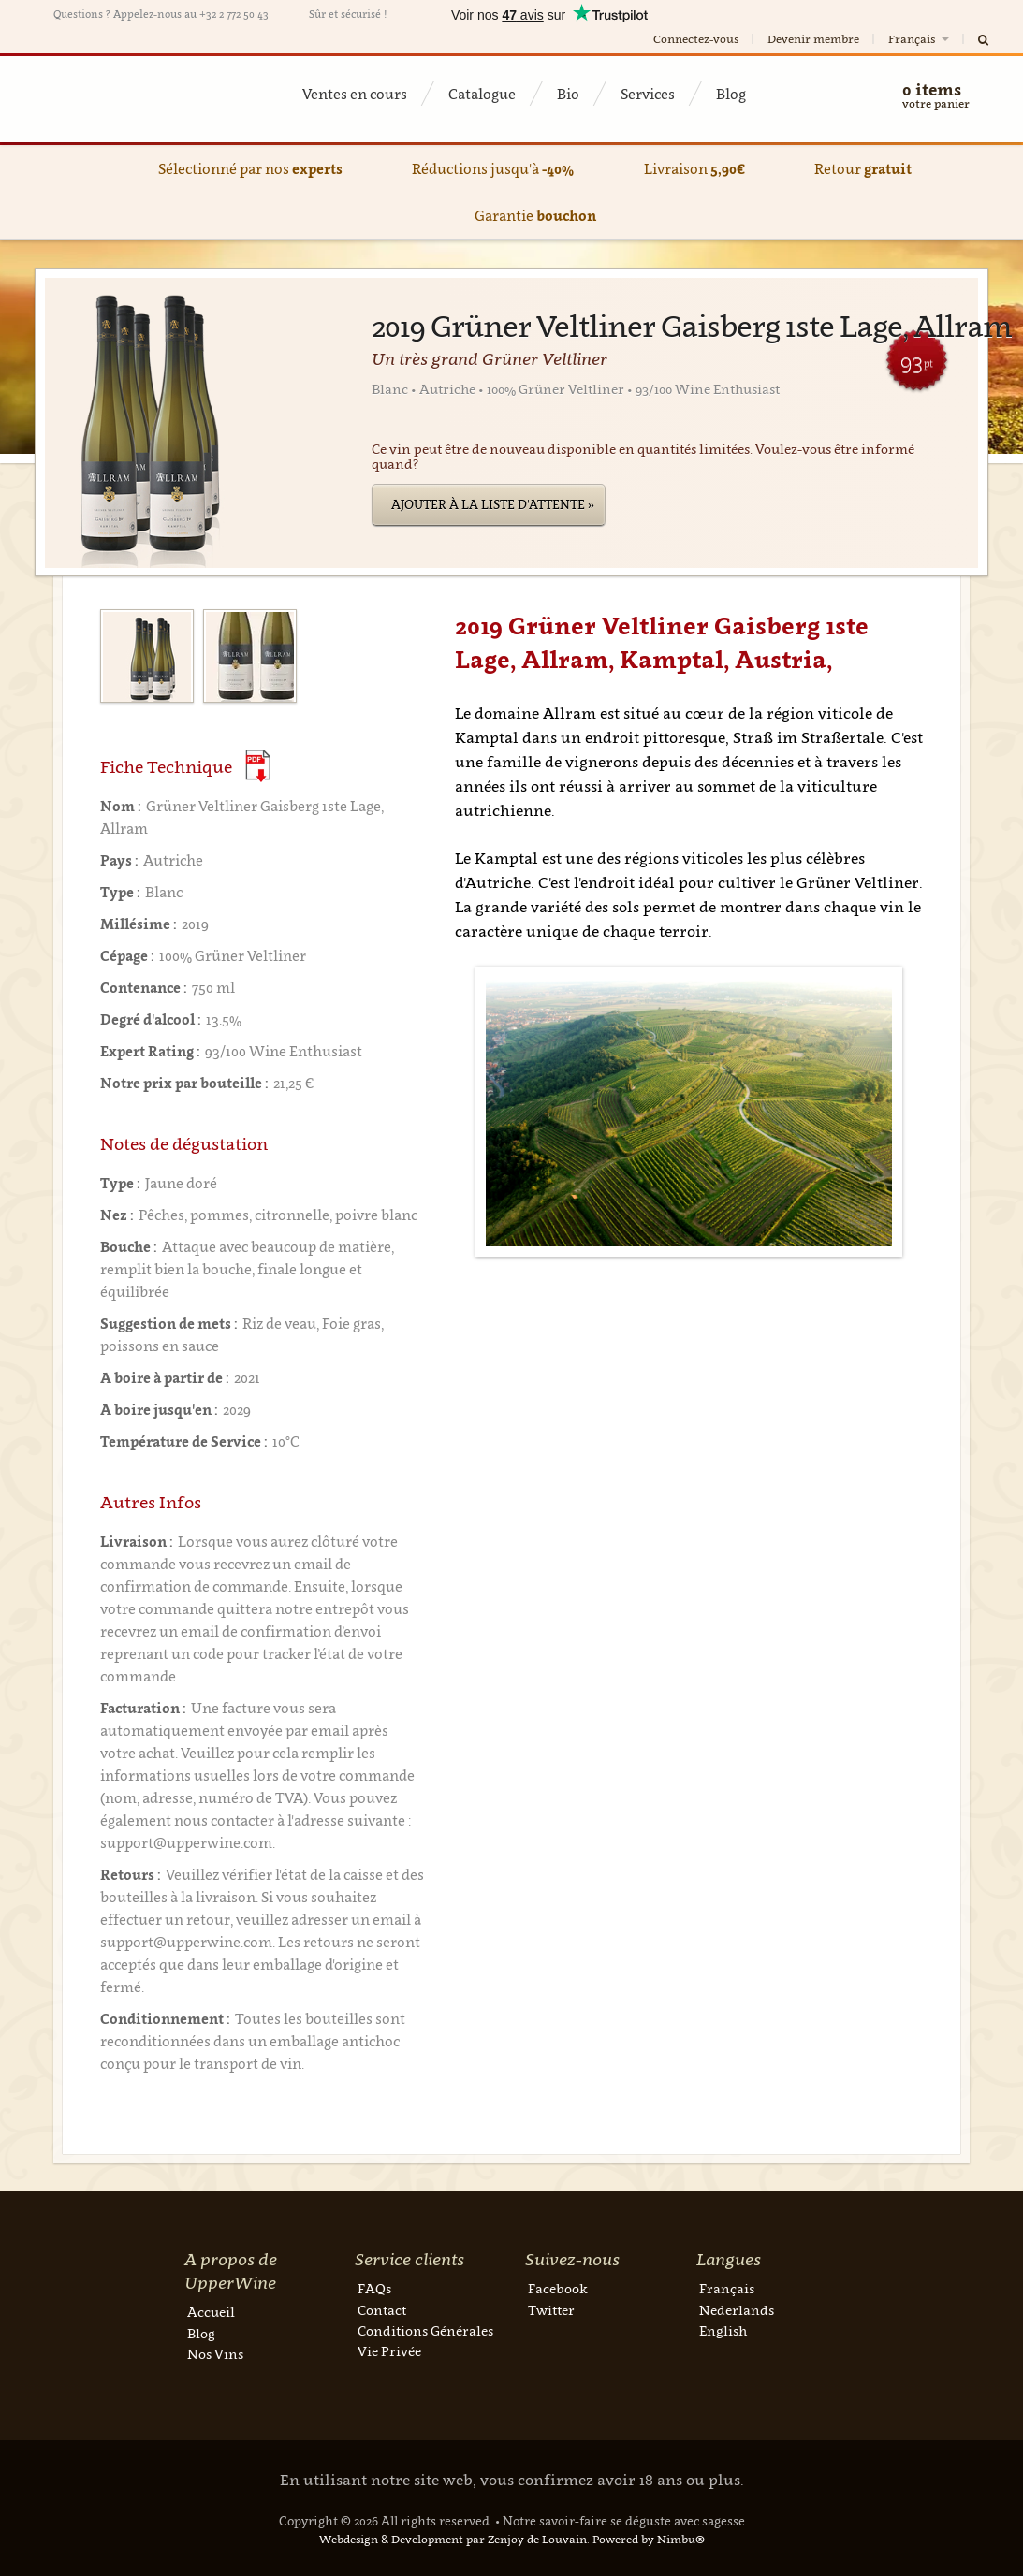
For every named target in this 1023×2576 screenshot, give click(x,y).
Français (920, 39)
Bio (568, 93)
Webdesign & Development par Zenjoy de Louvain (453, 2539)
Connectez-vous (695, 39)
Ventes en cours (354, 93)
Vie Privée (389, 2351)
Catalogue (482, 93)
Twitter (551, 2310)
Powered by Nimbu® (648, 2539)
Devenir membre (813, 39)
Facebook (558, 2288)
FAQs (374, 2288)
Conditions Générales (425, 2330)
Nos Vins (215, 2354)
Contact (382, 2310)
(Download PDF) (257, 766)
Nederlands (736, 2310)
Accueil (211, 2312)
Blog (731, 93)
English (723, 2330)
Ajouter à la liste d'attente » (492, 504)
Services (648, 93)
